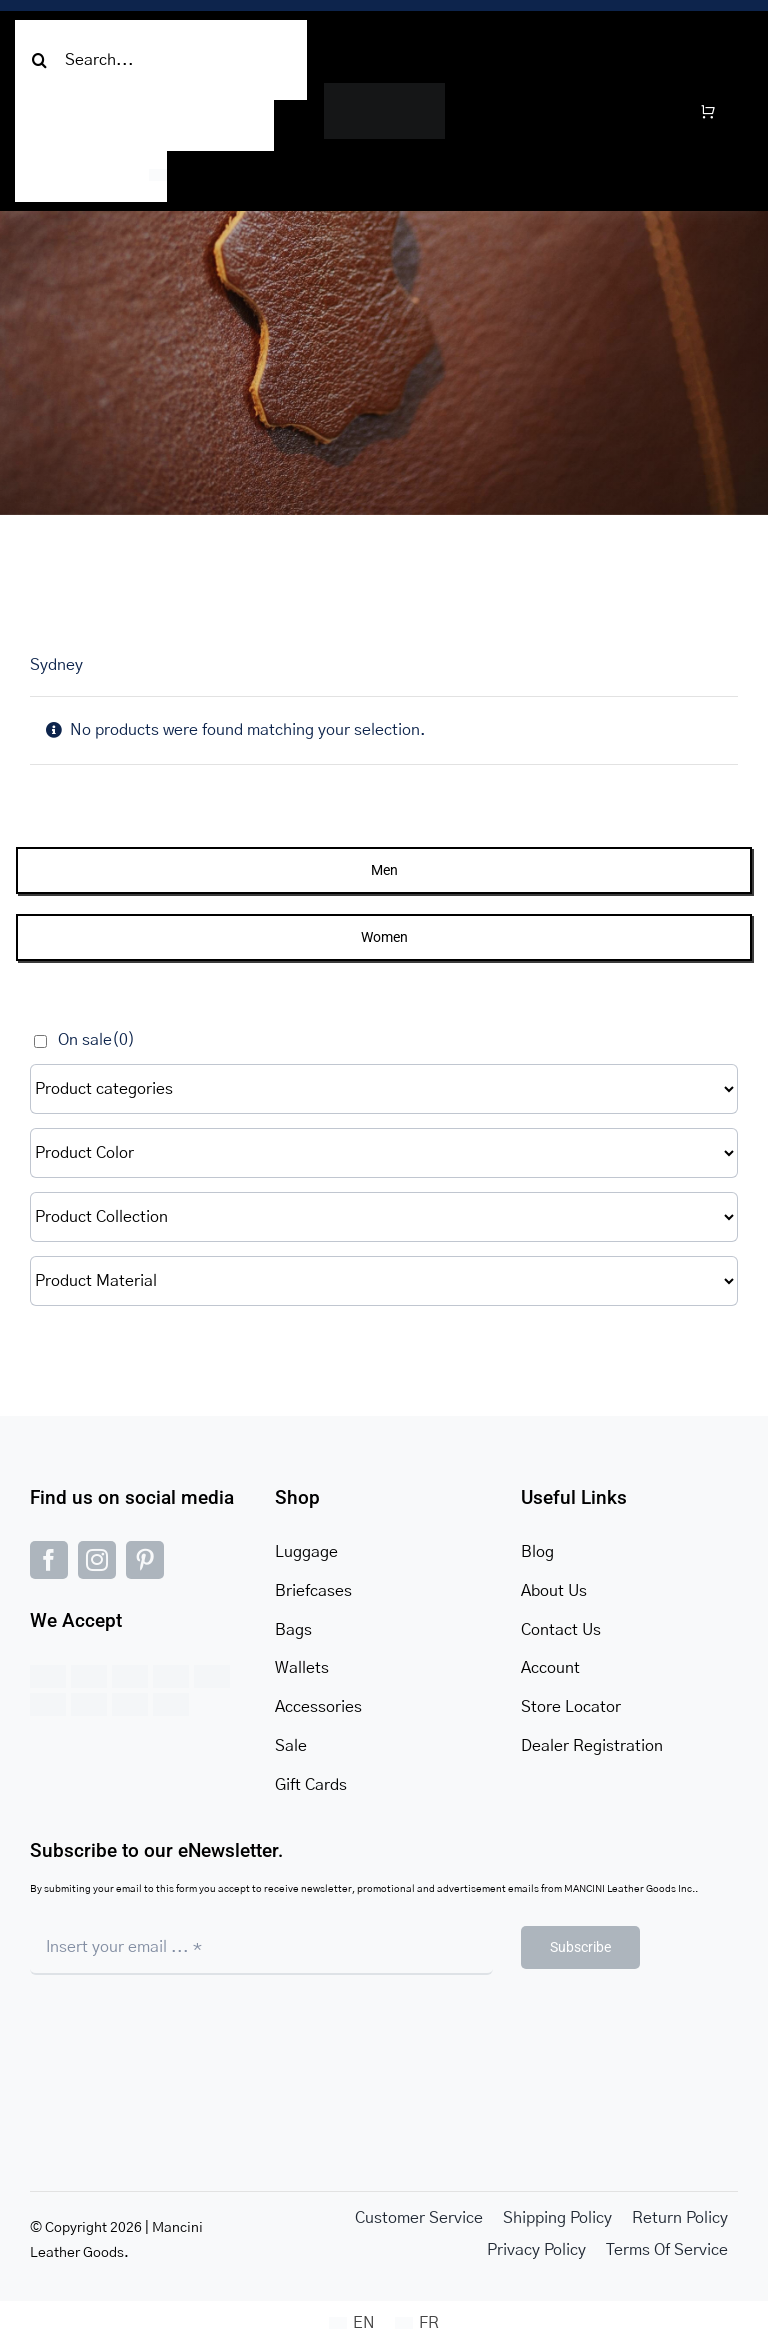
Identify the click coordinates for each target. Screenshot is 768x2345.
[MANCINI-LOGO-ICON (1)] (384, 91)
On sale (96, 1040)
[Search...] (161, 60)
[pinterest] (145, 1560)
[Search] (40, 60)
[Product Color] (384, 1153)
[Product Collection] (384, 1217)
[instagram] (97, 1560)
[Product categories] (384, 1089)
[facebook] (49, 1560)
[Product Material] (384, 1281)
